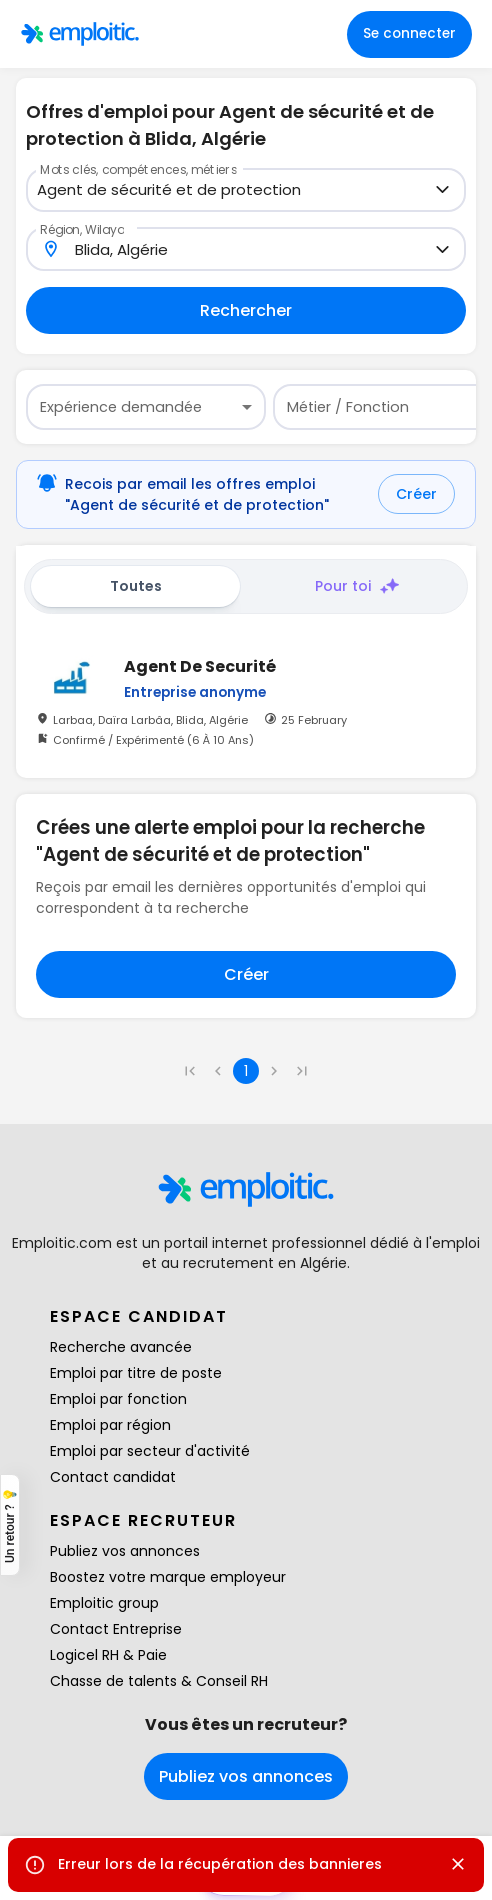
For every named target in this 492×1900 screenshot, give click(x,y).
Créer (416, 494)
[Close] (458, 1864)
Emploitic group (104, 1603)
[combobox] (234, 190)
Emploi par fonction (118, 1399)
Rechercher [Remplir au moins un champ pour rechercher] (246, 310)
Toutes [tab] (136, 586)
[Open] (442, 189)
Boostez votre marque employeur (168, 1577)
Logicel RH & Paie (108, 1655)
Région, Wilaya (82, 228)
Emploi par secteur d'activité (150, 1451)
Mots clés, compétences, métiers (138, 169)
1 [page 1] (246, 1071)
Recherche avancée (121, 1347)
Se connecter (409, 33)
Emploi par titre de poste (136, 1373)
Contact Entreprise (116, 1629)
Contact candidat (113, 1477)
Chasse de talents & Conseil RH (159, 1681)
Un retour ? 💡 (10, 1525)
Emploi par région (110, 1425)
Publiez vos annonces (125, 1551)
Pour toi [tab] (357, 586)
